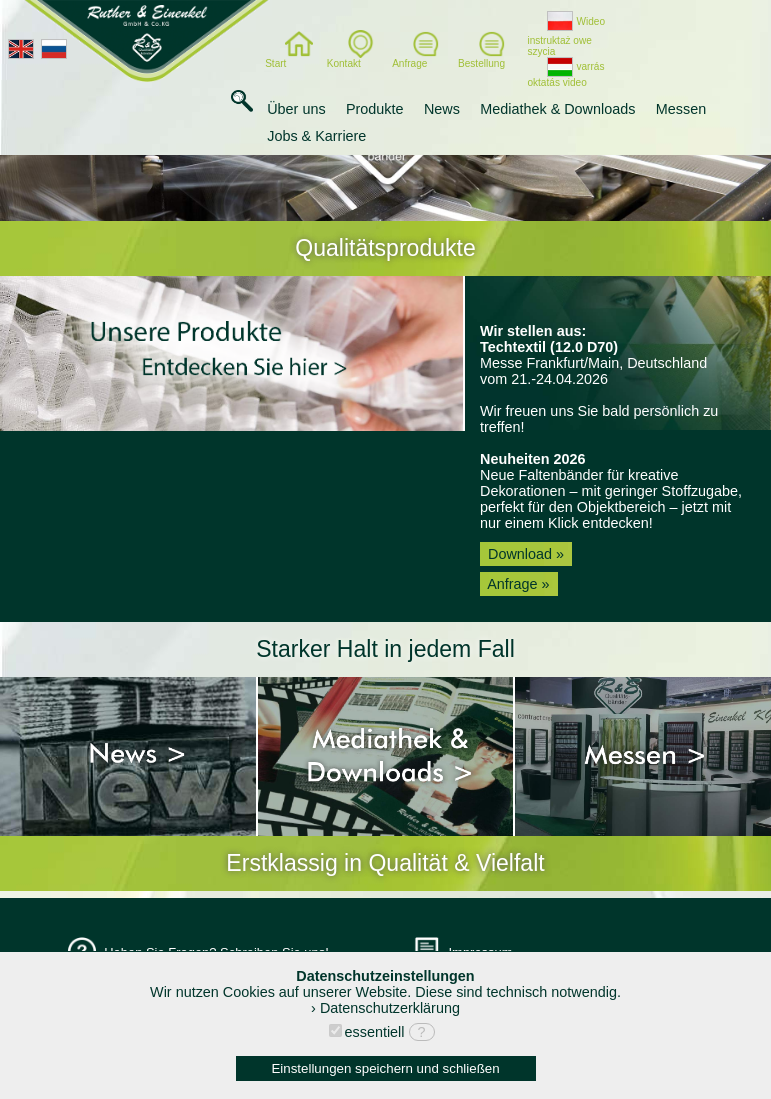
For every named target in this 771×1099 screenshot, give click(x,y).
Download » (526, 554)
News (442, 109)
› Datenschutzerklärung (385, 1008)
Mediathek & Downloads (557, 109)
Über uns (296, 109)
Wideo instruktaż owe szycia (566, 36)
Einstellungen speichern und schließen (385, 1068)
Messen (681, 109)
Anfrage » (519, 584)
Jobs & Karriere (316, 136)
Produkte (375, 109)
